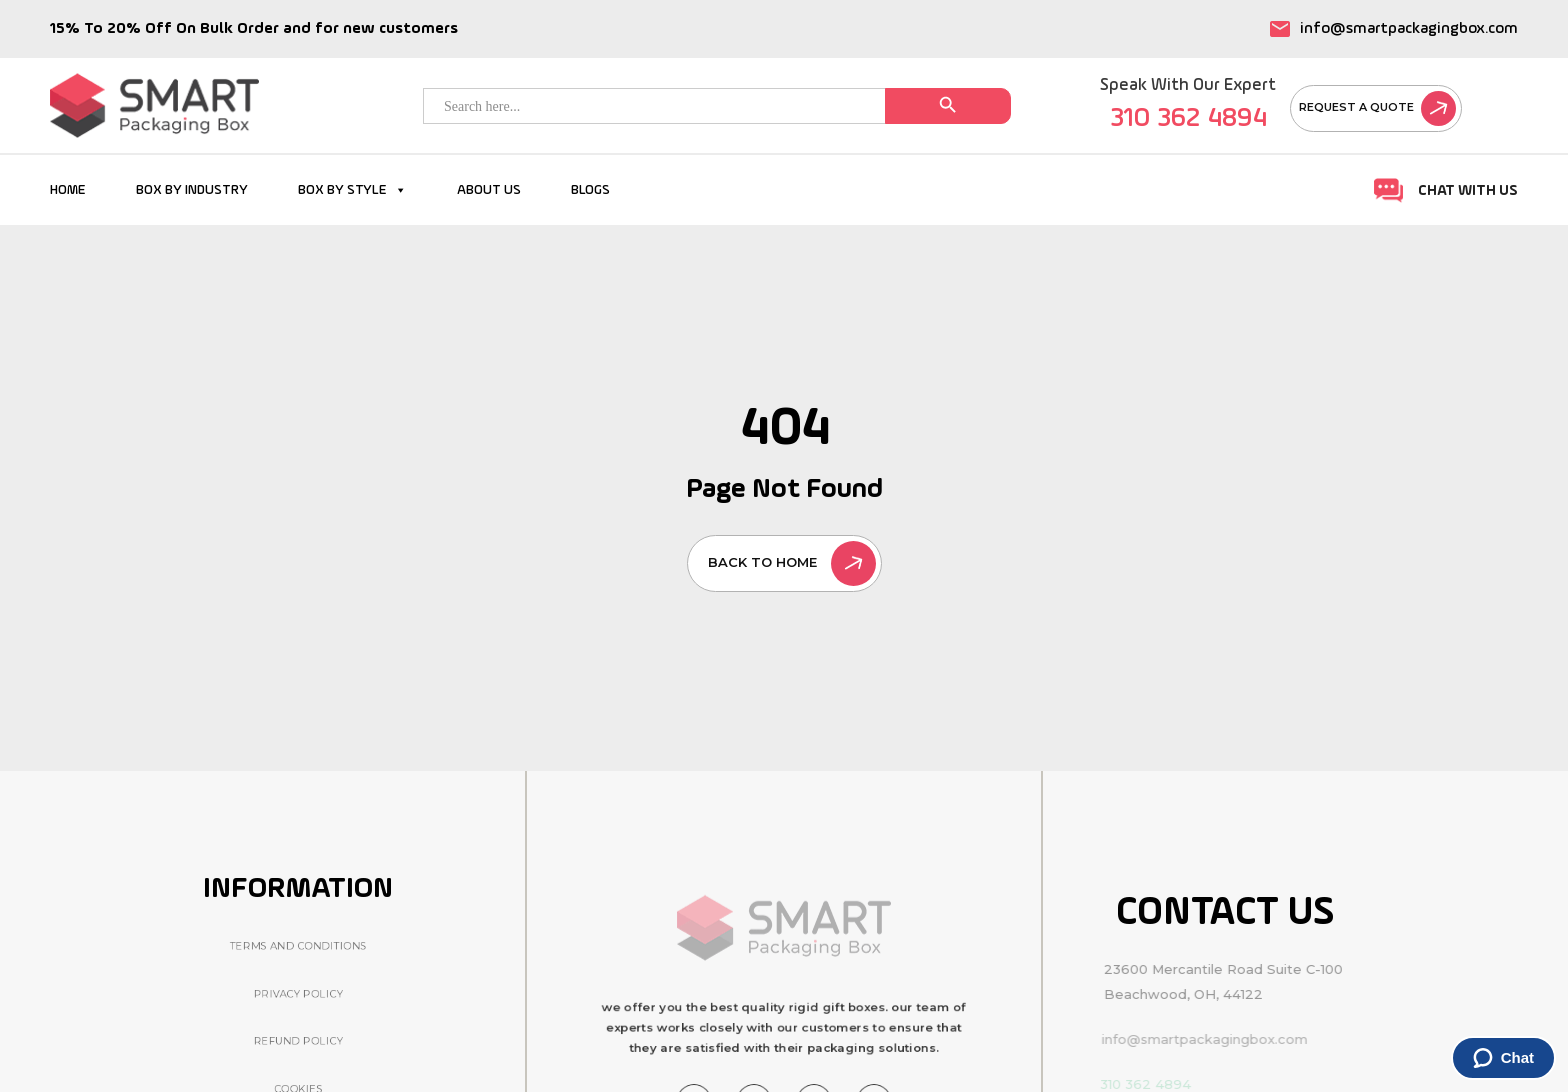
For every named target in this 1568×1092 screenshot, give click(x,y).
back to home (792, 562)
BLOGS (590, 190)
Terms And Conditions (298, 946)
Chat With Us (1446, 190)
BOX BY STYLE (352, 190)
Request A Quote (1377, 107)
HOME (68, 190)
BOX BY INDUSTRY (192, 190)
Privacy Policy (298, 994)
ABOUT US (489, 190)
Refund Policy (298, 1041)
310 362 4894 (1188, 118)
